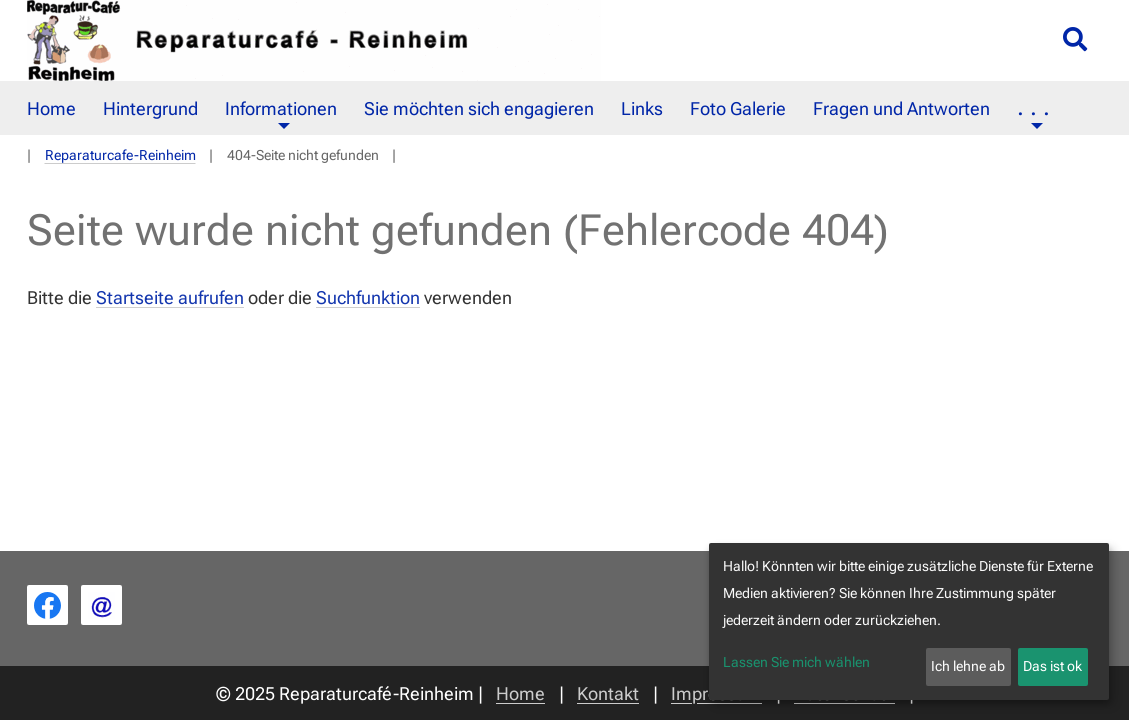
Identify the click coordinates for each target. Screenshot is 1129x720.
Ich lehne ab (968, 666)
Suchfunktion (368, 297)
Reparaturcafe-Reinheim (120, 155)
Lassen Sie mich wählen (796, 662)
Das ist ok (1052, 666)
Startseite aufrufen (170, 297)
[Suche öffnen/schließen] (1075, 40)
